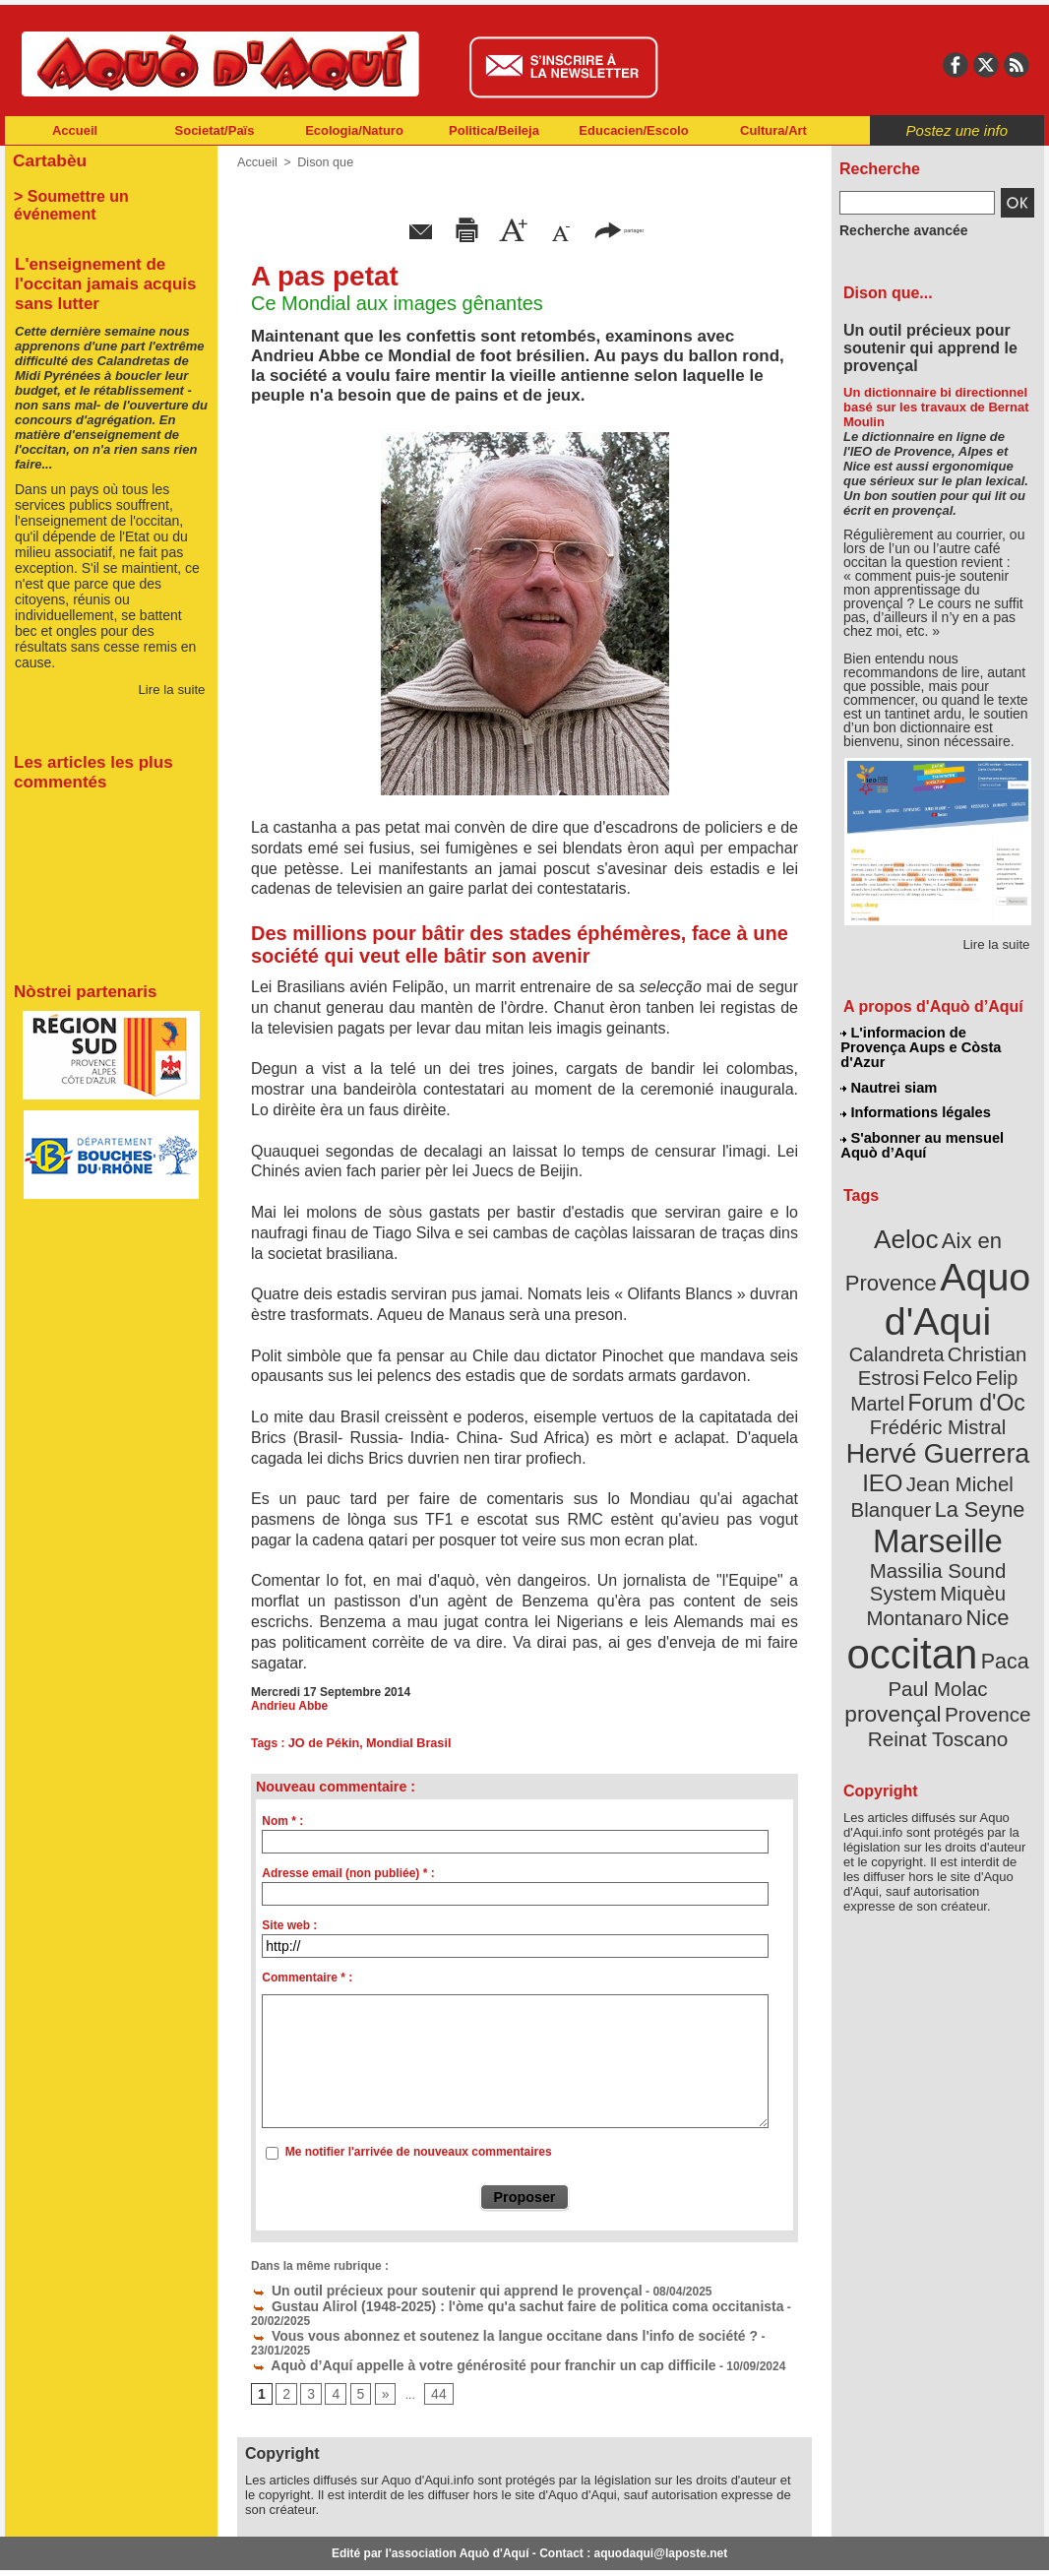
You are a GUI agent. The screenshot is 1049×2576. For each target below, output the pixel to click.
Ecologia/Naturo (354, 130)
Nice (981, 1504)
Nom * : (282, 1821)
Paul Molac (895, 1569)
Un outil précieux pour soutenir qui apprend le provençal (420, 2287)
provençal (982, 1568)
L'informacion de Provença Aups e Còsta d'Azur (936, 1038)
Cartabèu (47, 159)
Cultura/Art (773, 130)
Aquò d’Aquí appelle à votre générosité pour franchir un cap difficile (451, 2329)
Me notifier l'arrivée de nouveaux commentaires (418, 2152)
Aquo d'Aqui (933, 1264)
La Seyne (974, 1429)
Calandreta (985, 1290)
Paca (996, 1542)
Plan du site (437, 2546)
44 (431, 2357)
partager (619, 228)
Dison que (321, 162)
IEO (890, 1407)
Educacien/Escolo (633, 130)
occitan (915, 1536)
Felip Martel (909, 1336)
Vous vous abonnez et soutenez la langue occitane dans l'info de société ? (469, 2315)
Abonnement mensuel (265, 2546)
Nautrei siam (889, 1069)
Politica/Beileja (494, 130)
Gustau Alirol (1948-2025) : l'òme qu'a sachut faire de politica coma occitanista (480, 2301)
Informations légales (915, 1092)
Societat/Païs (215, 130)
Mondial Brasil (402, 1743)
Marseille (904, 1457)
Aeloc (910, 1213)
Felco (1002, 1313)
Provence (911, 1590)
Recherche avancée (894, 229)
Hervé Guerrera (938, 1382)
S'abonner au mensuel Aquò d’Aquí (921, 1123)
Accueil (74, 130)
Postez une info (957, 130)
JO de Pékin (322, 1743)
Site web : (289, 1925)
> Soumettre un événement (102, 193)
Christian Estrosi (914, 1313)
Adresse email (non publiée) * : (348, 1873)
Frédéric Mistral (959, 1358)
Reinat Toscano (953, 1600)
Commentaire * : (307, 1977)
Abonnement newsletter (92, 2546)
